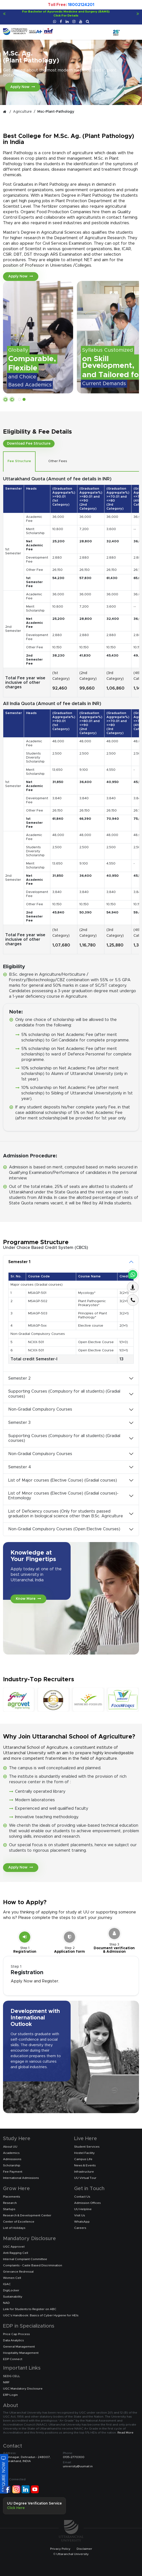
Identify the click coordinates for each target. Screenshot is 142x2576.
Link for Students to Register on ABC (29, 2309)
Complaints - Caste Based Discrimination (32, 2265)
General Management (19, 2346)
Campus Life (83, 2159)
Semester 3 (19, 1423)
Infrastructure (84, 2171)
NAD (6, 2302)
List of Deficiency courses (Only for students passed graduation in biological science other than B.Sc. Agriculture (65, 1513)
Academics (11, 2152)
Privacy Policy (60, 2548)
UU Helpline (83, 2209)
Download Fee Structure (29, 443)
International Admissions (21, 2177)
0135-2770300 (73, 2455)
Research (10, 2202)
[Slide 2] (69, 1942)
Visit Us (79, 2215)
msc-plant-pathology (55, 111)
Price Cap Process (16, 2334)
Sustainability (12, 2296)
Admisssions (12, 2159)
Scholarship (11, 2165)
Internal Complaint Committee (25, 2259)
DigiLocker (11, 2290)
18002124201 (81, 5)
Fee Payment (12, 2171)
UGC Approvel (14, 2246)
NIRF (6, 2382)
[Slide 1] (25, 1942)
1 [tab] (19, 399)
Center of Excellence (18, 2221)
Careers (80, 2227)
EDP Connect (12, 2359)
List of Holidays (14, 2227)
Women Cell (12, 2277)
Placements (11, 2196)
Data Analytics (13, 2340)
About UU (10, 2146)
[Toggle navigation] (135, 28)
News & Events (85, 2165)
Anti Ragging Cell (15, 2252)
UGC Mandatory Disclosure (23, 2388)
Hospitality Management (21, 2352)
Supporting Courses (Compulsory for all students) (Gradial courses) (64, 1393)
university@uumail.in (78, 2464)
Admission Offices (87, 2202)
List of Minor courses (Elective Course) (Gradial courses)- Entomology (63, 1495)
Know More (28, 1599)
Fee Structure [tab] (19, 461)
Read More (125, 2432)
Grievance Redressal (18, 2271)
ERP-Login (10, 2394)
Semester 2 (19, 1378)
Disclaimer (84, 2548)
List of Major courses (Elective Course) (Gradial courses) (62, 1480)
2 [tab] (24, 399)
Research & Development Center (27, 2215)
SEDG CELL (11, 2376)
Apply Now (22, 87)
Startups (9, 2209)
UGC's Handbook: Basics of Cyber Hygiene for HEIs (40, 2315)
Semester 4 (19, 1467)
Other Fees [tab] (57, 461)
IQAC (7, 2284)
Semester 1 (19, 1262)
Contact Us (82, 2196)
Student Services (86, 2146)
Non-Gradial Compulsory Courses (40, 1409)
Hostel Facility (84, 2152)
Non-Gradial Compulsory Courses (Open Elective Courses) (64, 1529)
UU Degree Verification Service (34, 2506)
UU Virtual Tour (85, 2177)
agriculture (22, 111)
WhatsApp (82, 2221)
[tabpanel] (40, 337)
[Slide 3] (114, 1940)
